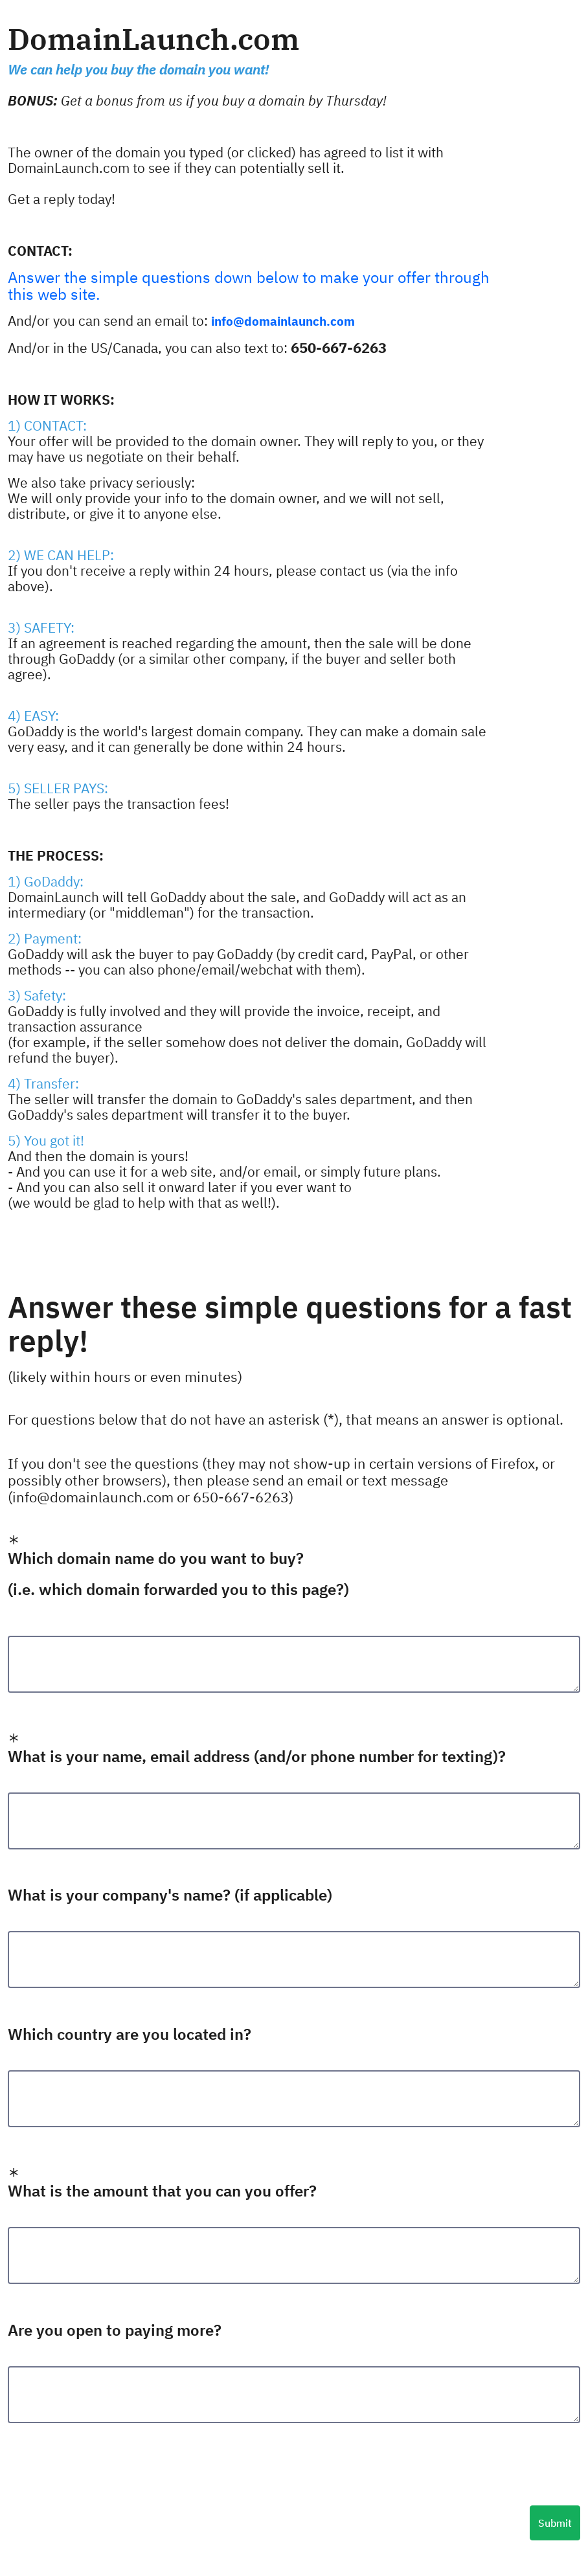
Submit (555, 2522)
